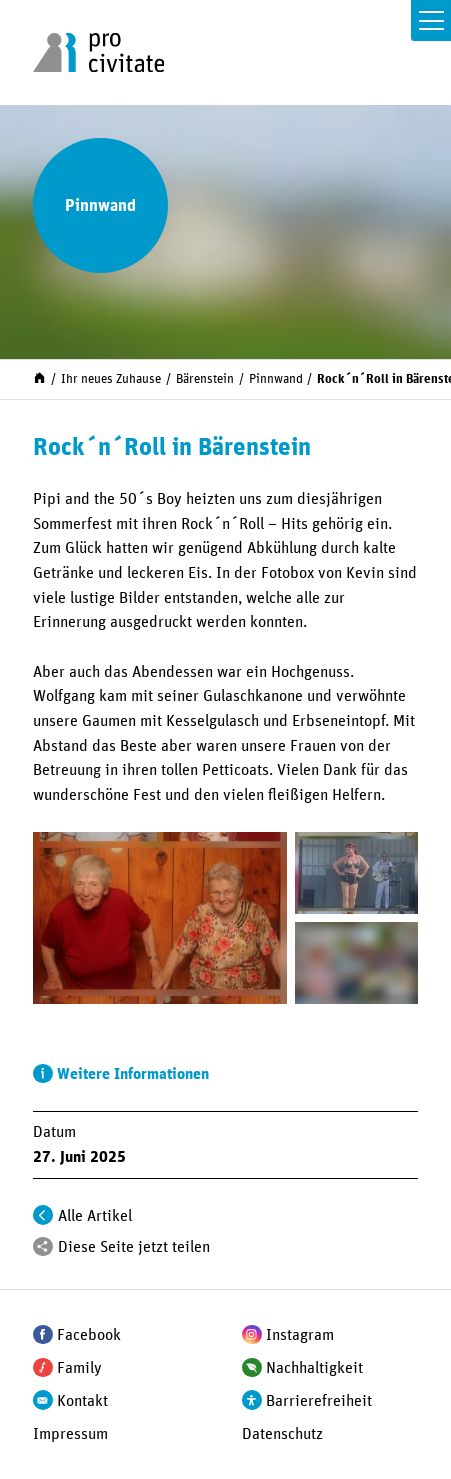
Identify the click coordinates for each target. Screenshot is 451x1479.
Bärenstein (205, 379)
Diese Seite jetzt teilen (134, 1247)
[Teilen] (43, 1247)
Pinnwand (276, 379)
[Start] (39, 377)
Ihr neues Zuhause (111, 379)
